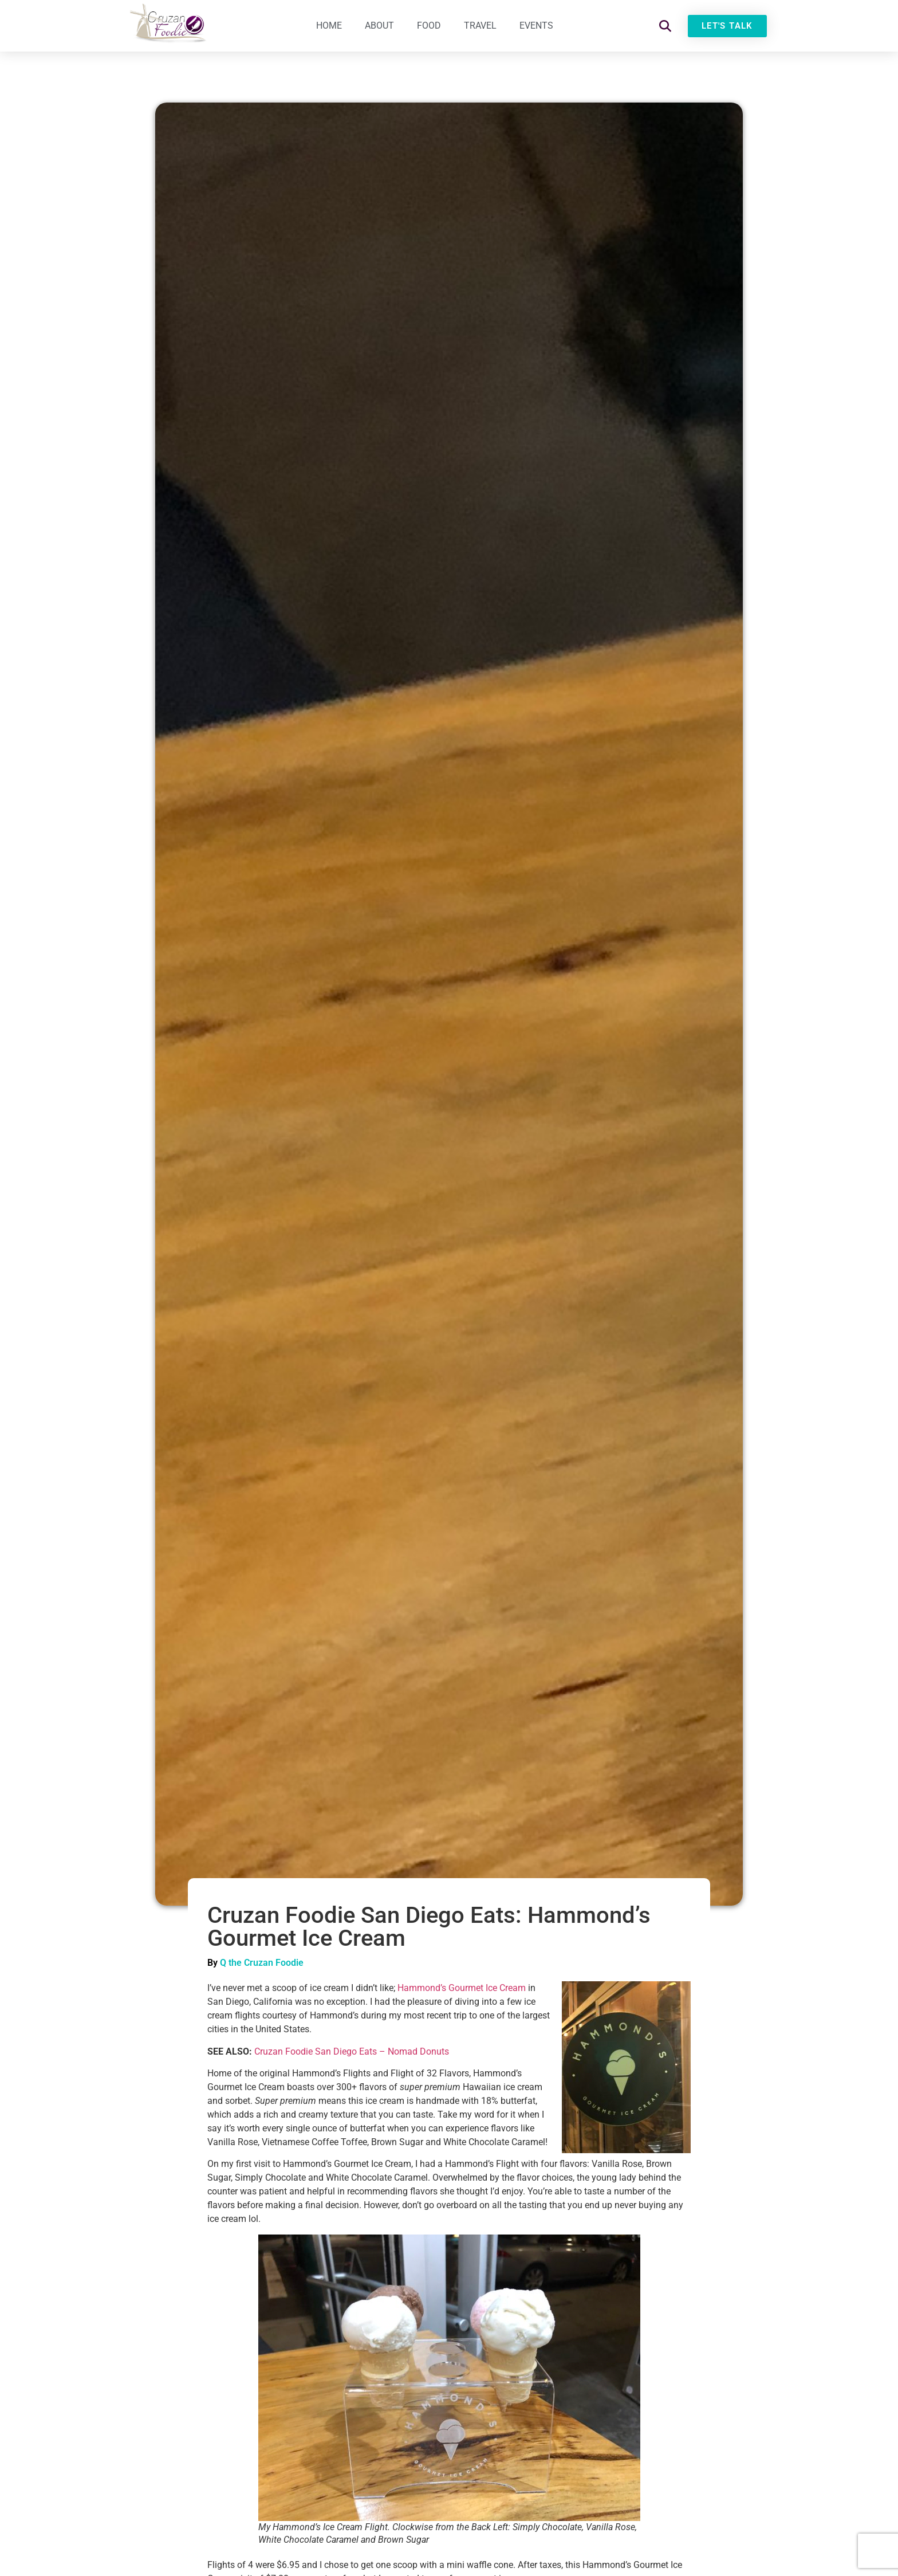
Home (329, 25)
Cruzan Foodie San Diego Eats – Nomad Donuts (351, 2051)
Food (429, 25)
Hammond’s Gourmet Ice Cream (461, 1987)
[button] (665, 26)
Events (536, 25)
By (213, 1962)
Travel (480, 25)
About (379, 25)
